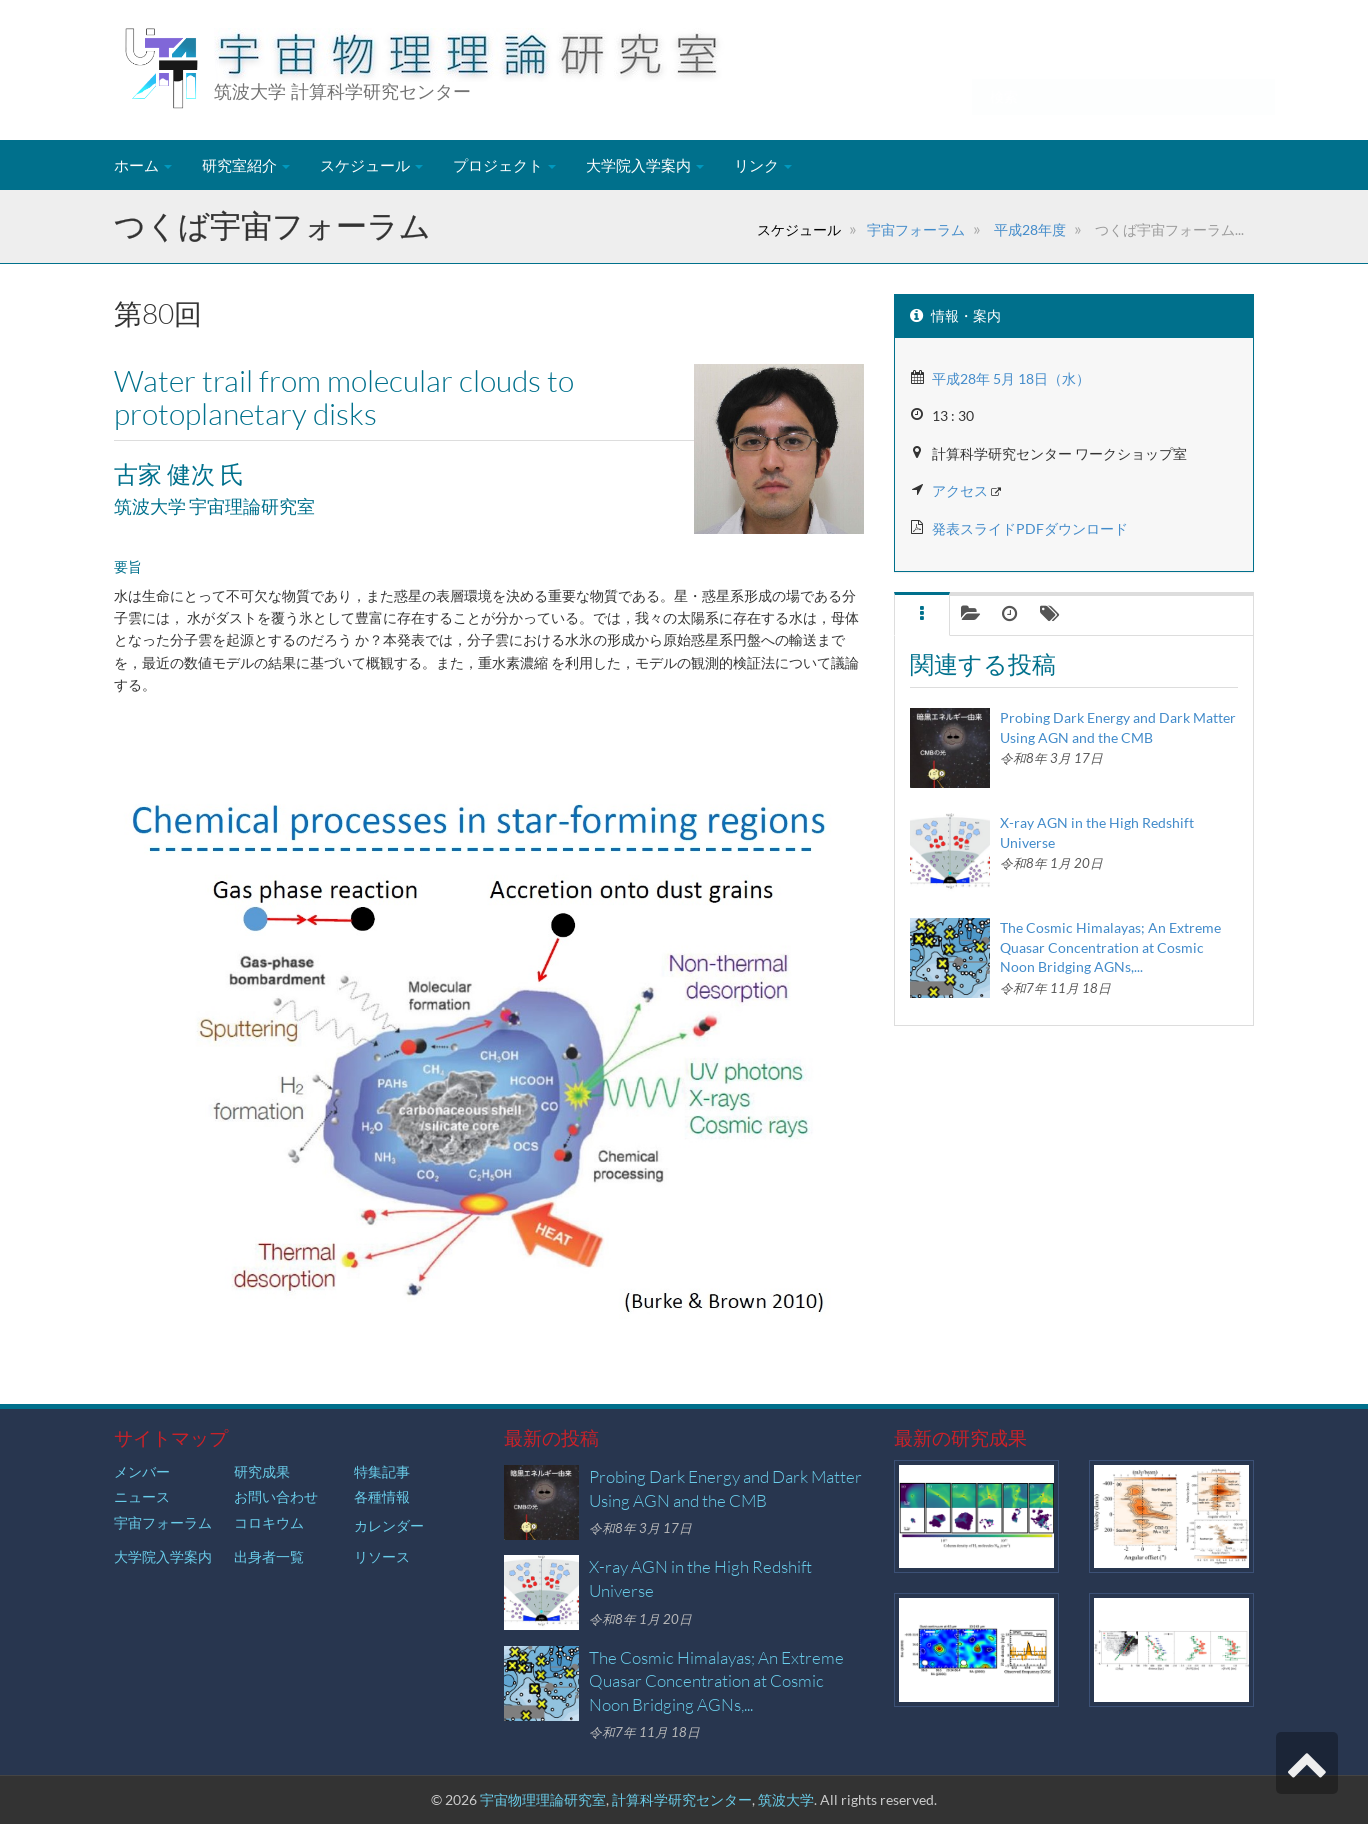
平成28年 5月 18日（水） (1011, 378)
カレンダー (389, 1525)
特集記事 (382, 1471)
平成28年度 (1028, 229)
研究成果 (262, 1471)
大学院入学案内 (645, 165)
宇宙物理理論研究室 (543, 1799)
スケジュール (371, 165)
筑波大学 (786, 1799)
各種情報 (382, 1496)
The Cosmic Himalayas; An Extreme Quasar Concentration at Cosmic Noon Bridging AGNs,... (1110, 947)
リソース (382, 1556)
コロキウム (269, 1522)
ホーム (143, 165)
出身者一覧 (269, 1556)
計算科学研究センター (682, 1799)
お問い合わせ (276, 1496)
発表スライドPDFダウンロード (1030, 528)
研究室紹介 (246, 165)
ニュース (142, 1496)
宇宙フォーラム (916, 229)
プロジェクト (504, 165)
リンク (763, 165)
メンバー (142, 1471)
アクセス (960, 490)
